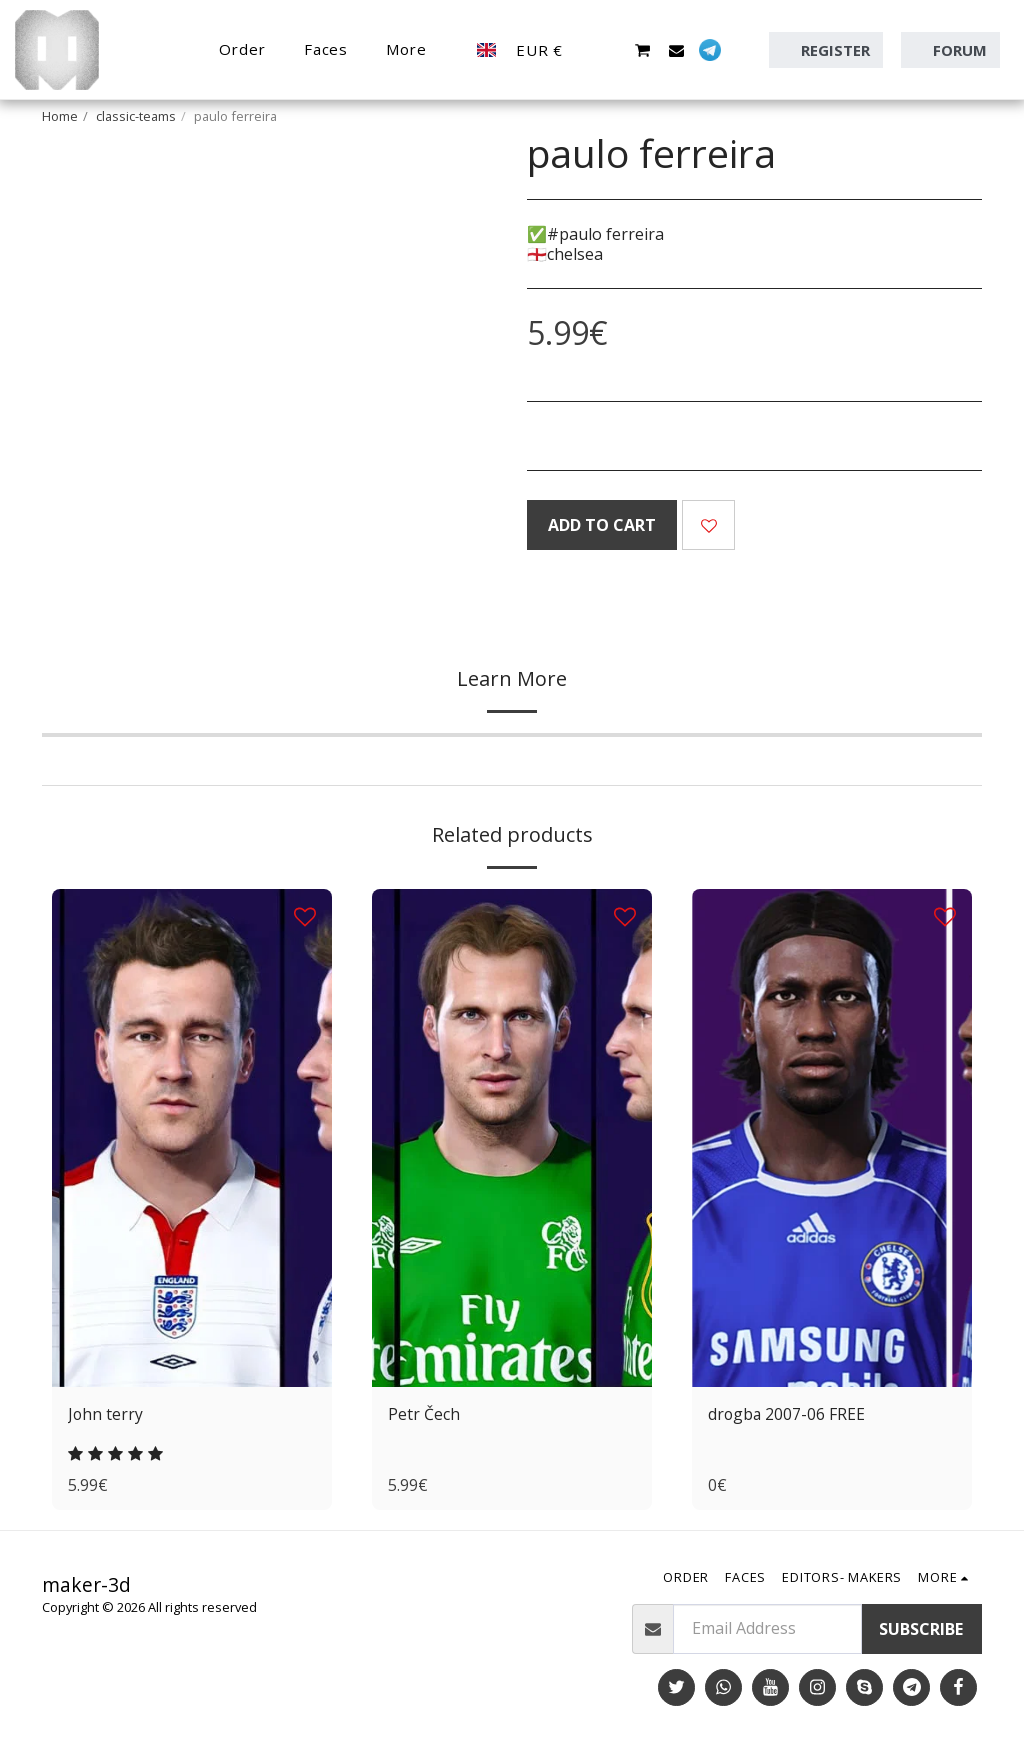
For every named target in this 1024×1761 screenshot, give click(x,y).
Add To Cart (602, 525)
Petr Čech (424, 1415)
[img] (192, 1138)
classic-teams (136, 116)
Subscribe (921, 1629)
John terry (106, 1415)
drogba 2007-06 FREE (787, 1415)
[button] (608, 50)
